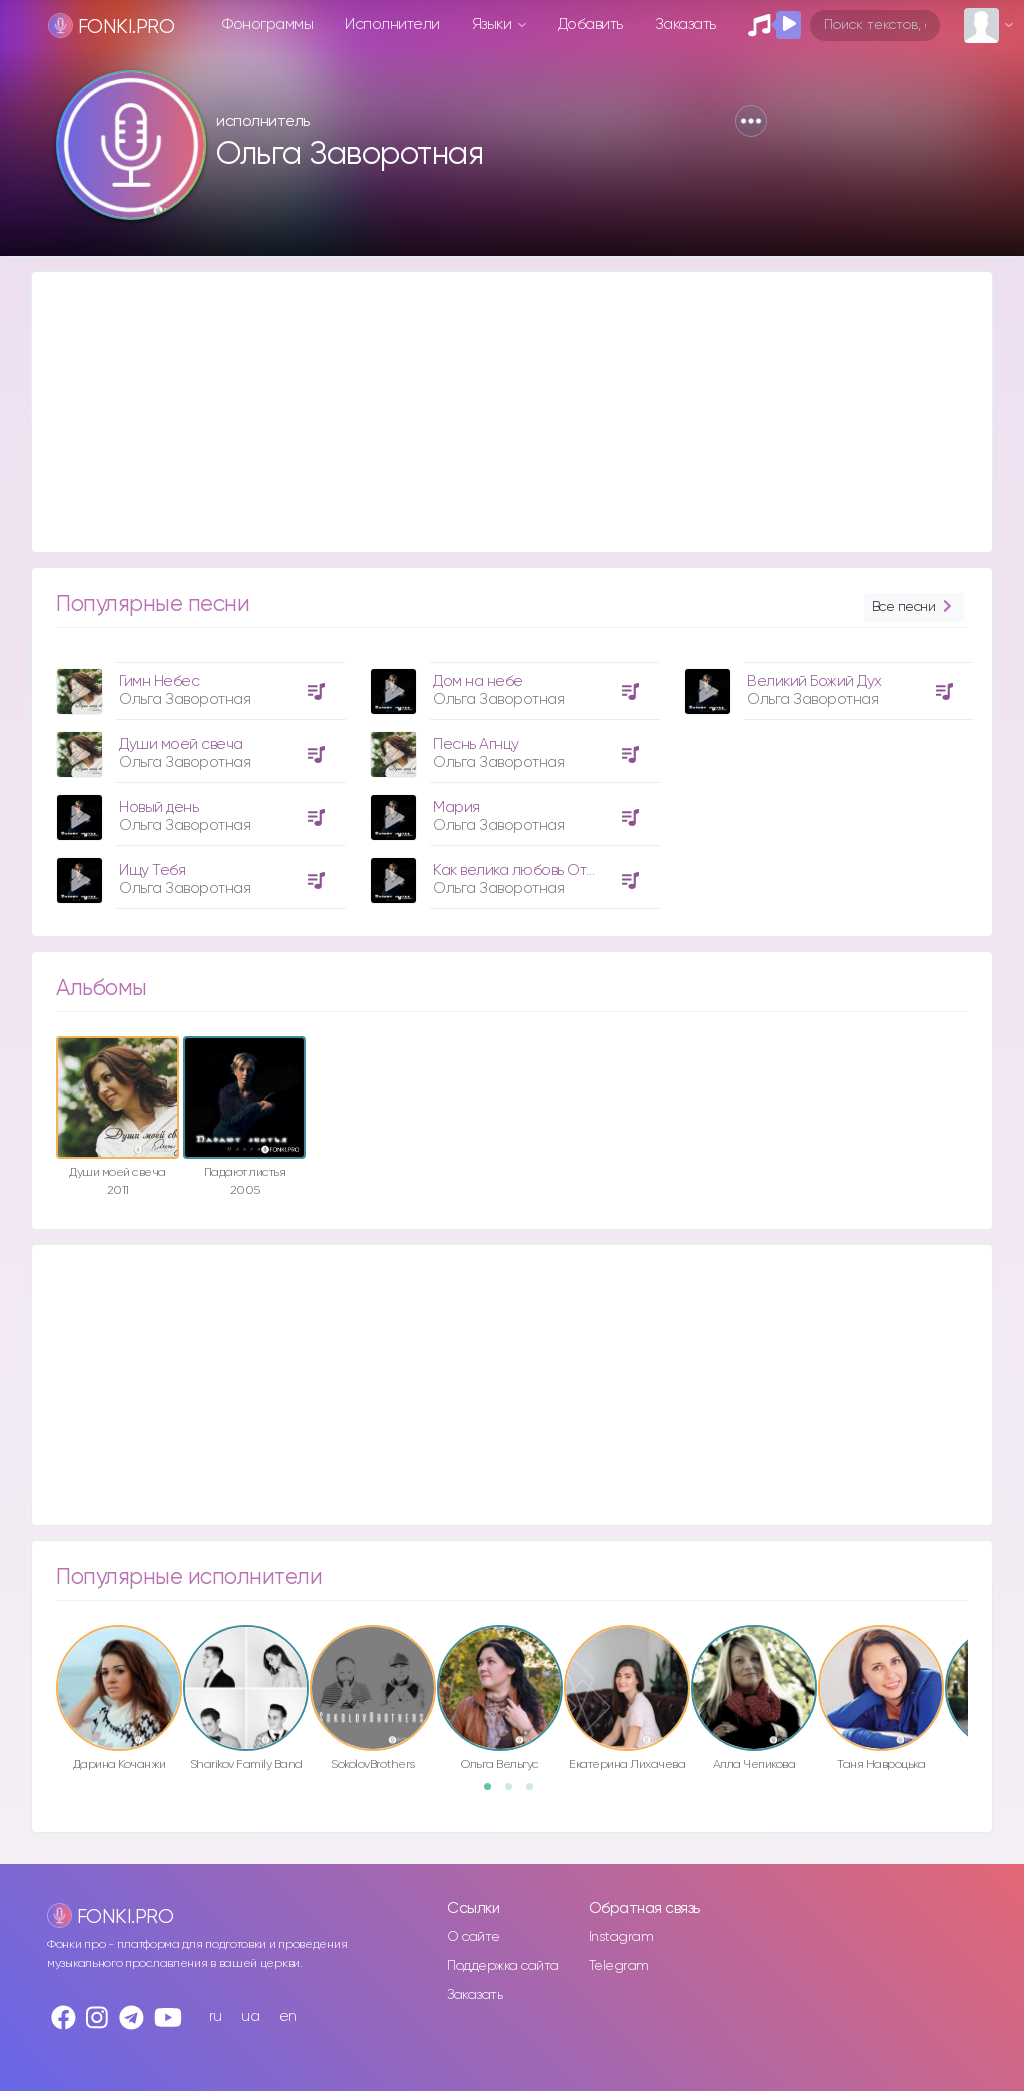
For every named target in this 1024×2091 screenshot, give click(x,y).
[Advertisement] (512, 412)
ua (250, 2016)
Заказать (685, 24)
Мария (456, 807)
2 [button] (515, 1793)
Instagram (621, 1937)
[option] (198, 778)
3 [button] (536, 1793)
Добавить (590, 24)
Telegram (619, 1966)
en (288, 2016)
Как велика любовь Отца (518, 870)
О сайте (473, 1937)
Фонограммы (267, 24)
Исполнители (392, 24)
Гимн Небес (159, 681)
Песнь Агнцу (476, 744)
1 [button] (494, 1793)
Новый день (158, 807)
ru (215, 2016)
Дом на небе (478, 681)
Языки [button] (493, 24)
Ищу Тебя (152, 870)
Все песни (914, 607)
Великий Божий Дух (814, 681)
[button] (751, 121)
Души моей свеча (181, 744)
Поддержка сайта (503, 1966)
